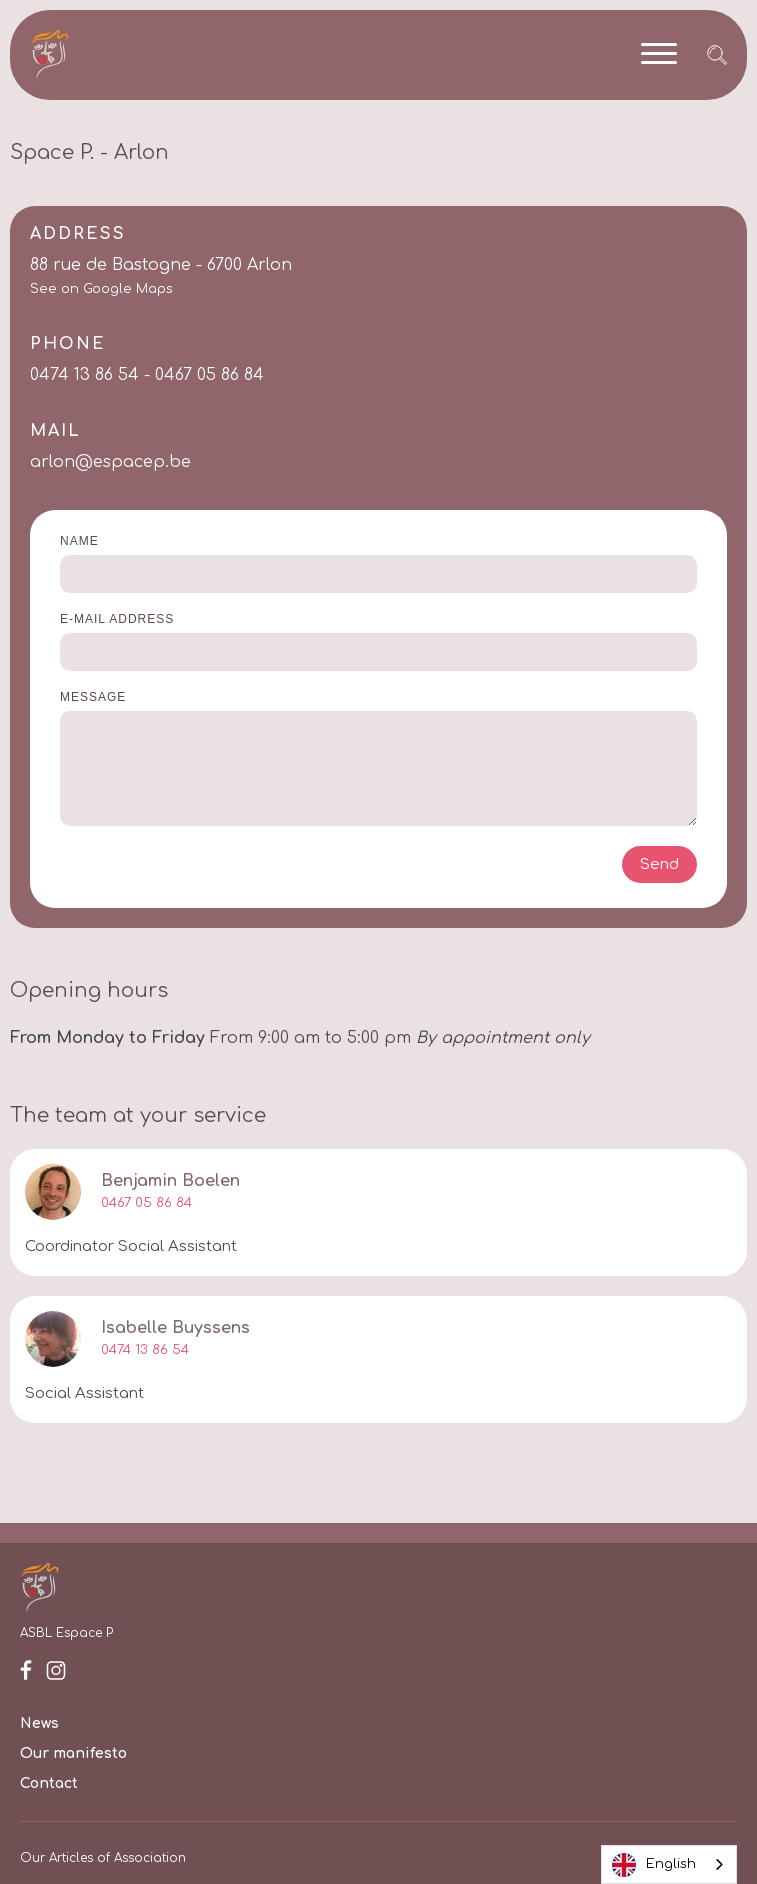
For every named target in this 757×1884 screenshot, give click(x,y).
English (654, 1865)
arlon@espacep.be (110, 462)
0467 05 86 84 (146, 1203)
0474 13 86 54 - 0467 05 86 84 (147, 375)
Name (79, 541)
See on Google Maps (101, 289)
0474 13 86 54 (145, 1350)
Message (93, 697)
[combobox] (669, 1864)
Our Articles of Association (103, 1858)
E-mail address (117, 619)
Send (659, 864)
